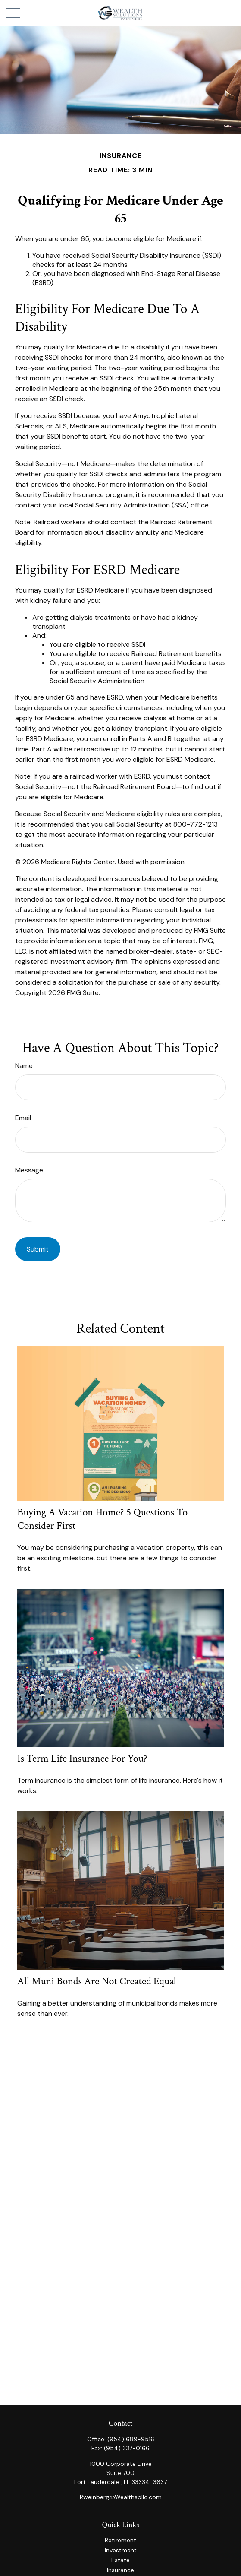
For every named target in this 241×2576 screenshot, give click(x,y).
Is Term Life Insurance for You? (82, 1758)
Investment (121, 2550)
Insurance (120, 2570)
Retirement (120, 2540)
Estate (120, 2560)
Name (24, 1065)
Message (29, 1170)
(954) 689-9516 (130, 2439)
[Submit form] (37, 1249)
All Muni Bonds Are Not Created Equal (96, 1981)
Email (23, 1117)
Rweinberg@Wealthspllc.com (121, 2497)
